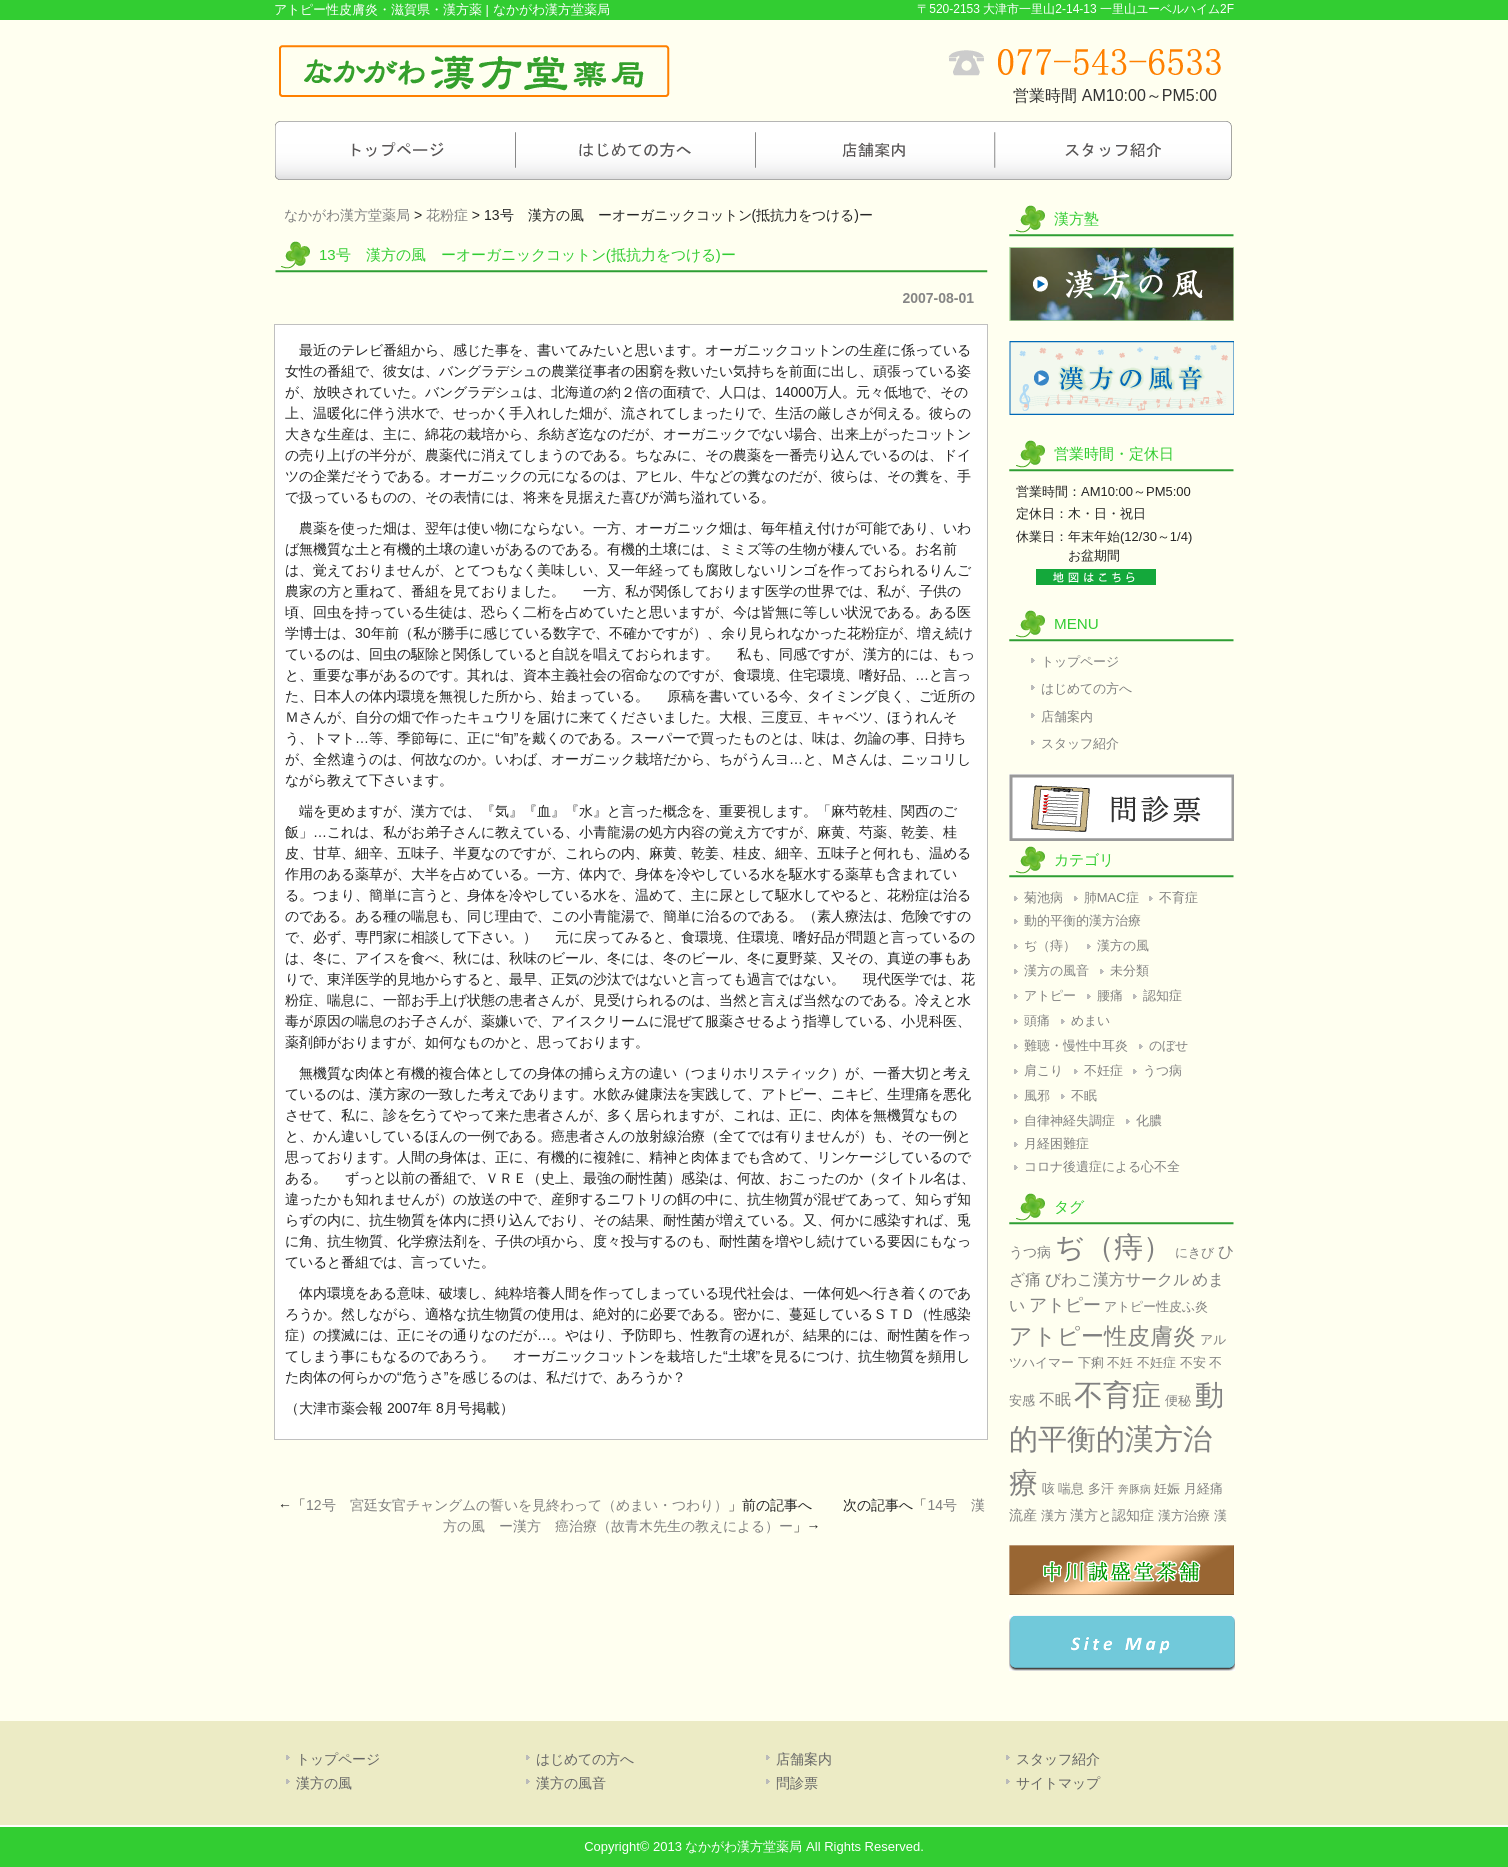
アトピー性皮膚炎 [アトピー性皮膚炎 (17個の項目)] (1102, 1336)
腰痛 (1110, 995)
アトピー (1050, 995)
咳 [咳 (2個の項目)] (1048, 1488)
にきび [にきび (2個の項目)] (1194, 1252)
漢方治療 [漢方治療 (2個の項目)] (1184, 1515)
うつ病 (1162, 1070)
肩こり (1043, 1070)
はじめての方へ (634, 150)
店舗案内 (874, 150)
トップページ (394, 150)
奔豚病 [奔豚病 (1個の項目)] (1134, 1489)
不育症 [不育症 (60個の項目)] (1117, 1394)
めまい (1090, 1020)
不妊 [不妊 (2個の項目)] (1120, 1362)
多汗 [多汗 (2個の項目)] (1101, 1488)
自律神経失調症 (1069, 1120)
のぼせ (1168, 1045)
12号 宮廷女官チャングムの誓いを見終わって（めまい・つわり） (517, 1505)
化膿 (1149, 1120)
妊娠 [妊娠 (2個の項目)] (1167, 1488)
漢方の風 (1121, 284)
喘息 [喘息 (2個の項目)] (1071, 1488)
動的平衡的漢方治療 (1082, 920)
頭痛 (1037, 1020)
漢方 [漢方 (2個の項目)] (1054, 1515)
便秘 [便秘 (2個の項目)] (1178, 1400)
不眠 (1084, 1095)
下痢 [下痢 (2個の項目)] (1091, 1362)
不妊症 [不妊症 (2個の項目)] (1156, 1362)
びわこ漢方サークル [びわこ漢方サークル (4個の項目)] (1117, 1279)
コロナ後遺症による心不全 (1102, 1166)
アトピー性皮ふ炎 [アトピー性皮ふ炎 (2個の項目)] (1156, 1306)
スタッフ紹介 (1114, 150)
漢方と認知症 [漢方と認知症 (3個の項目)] (1112, 1515)
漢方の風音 (1121, 378)
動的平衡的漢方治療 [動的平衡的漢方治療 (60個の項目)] (1116, 1438)
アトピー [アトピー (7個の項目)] (1065, 1305)
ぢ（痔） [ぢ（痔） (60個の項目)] (1113, 1246)
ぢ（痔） (1050, 945)
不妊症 (1103, 1070)
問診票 (1121, 807)
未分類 (1129, 970)
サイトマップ (1058, 1783)
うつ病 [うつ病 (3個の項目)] (1030, 1252)
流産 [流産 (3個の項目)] (1023, 1515)
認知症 (1162, 995)
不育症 (1178, 897)
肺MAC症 (1111, 897)
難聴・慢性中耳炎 (1076, 1045)
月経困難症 (1056, 1143)
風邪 (1037, 1095)
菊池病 (1043, 897)
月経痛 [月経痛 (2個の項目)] (1203, 1488)
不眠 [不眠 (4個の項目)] (1055, 1399)
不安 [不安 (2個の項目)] (1193, 1362)
